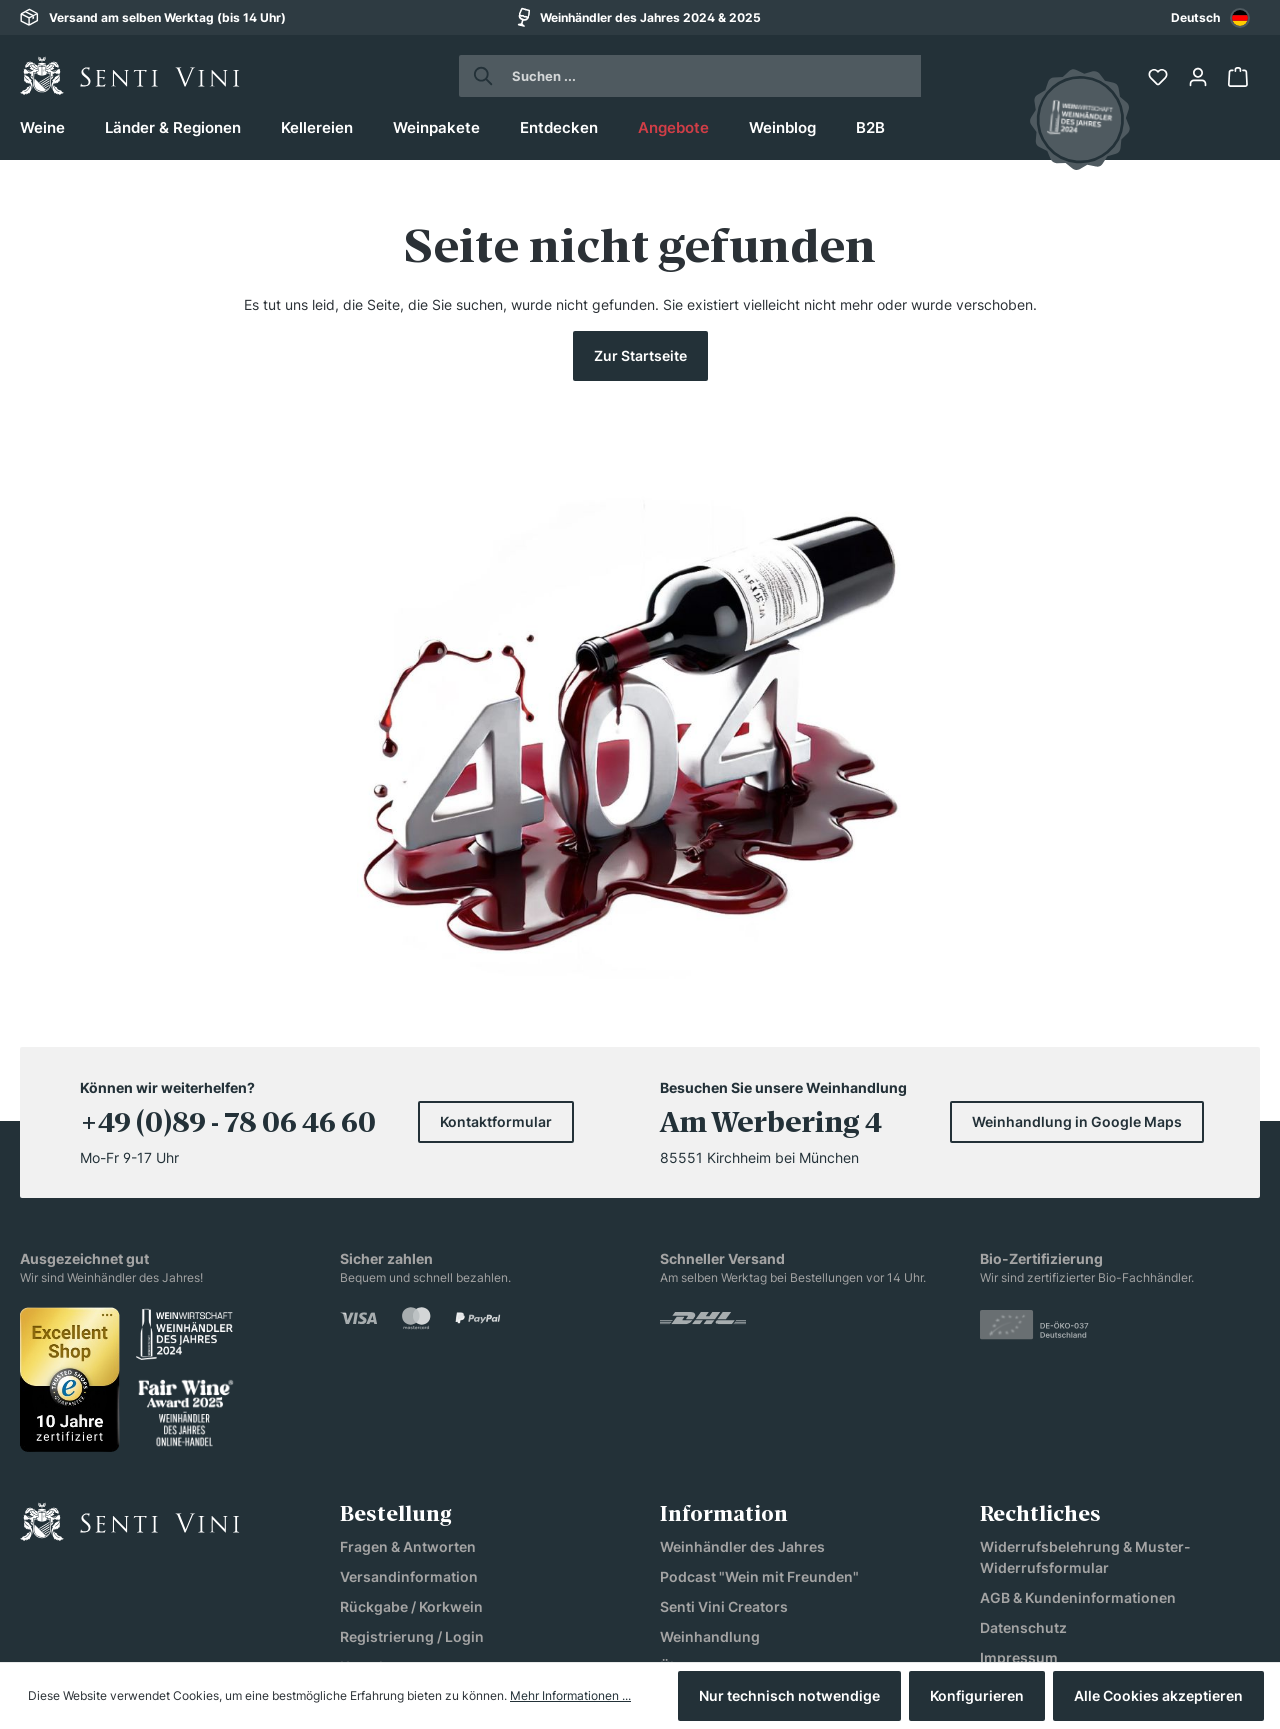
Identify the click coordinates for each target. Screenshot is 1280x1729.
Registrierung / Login (412, 1450)
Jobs (677, 1510)
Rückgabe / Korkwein (411, 1420)
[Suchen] (477, 76)
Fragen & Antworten (408, 1360)
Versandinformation (409, 1390)
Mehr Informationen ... (570, 1695)
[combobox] (1210, 17)
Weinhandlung (710, 1450)
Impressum (1019, 1471)
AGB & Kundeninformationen (1078, 1411)
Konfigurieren (977, 1695)
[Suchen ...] (709, 76)
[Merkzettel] (1160, 77)
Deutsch (1210, 18)
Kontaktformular (496, 935)
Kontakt (366, 1480)
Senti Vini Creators (724, 1420)
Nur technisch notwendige (789, 1695)
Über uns (691, 1480)
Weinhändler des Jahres (742, 1360)
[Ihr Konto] (1200, 77)
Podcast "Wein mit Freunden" (759, 1390)
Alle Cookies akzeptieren (1158, 1695)
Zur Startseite (640, 355)
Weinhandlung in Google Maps (1077, 935)
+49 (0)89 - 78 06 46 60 (228, 939)
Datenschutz (1023, 1441)
